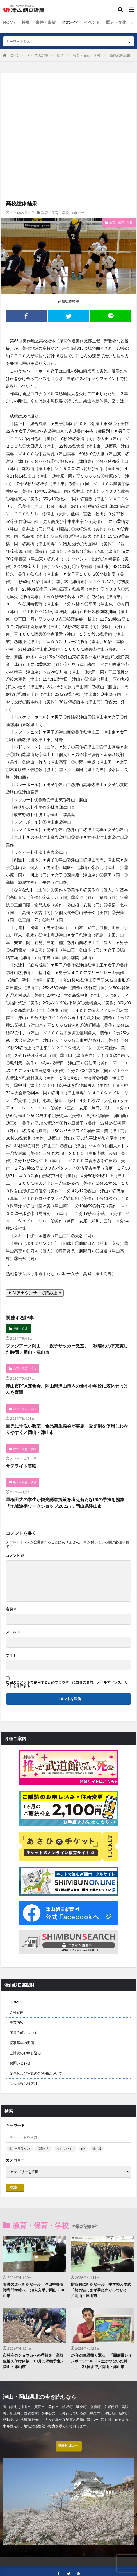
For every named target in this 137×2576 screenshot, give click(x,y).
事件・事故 (45, 22)
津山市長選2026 (19, 2148)
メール (13, 1632)
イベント (92, 22)
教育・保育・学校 (87, 55)
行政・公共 (20, 1328)
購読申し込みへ (68, 2445)
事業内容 (17, 2022)
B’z (83, 2148)
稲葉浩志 (43, 2148)
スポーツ (70, 22)
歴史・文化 (116, 22)
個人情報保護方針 (24, 2083)
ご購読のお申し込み (25, 2053)
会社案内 (17, 2012)
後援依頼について (24, 2032)
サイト (11, 1655)
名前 (11, 1609)
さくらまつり (65, 2148)
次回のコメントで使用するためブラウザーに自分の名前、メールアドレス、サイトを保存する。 (67, 1684)
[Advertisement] (68, 98)
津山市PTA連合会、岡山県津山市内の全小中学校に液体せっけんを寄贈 (67, 1389)
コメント (15, 1555)
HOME (9, 22)
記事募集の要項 (22, 2043)
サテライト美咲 (21, 1466)
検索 (13, 2187)
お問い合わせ (20, 2063)
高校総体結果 (119, 55)
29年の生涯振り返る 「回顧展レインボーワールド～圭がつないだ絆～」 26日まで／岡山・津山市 (101, 2361)
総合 (60, 55)
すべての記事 (37, 55)
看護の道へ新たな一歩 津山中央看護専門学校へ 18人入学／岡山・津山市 (33, 2290)
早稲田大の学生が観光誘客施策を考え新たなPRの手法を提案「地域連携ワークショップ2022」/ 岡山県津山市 (65, 1503)
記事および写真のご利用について (36, 2073)
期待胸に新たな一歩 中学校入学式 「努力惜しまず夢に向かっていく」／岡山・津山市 (102, 2290)
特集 (26, 22)
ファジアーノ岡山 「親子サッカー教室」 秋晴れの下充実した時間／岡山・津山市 (67, 1349)
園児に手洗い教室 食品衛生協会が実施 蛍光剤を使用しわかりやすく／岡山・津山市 (67, 1429)
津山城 (96, 2148)
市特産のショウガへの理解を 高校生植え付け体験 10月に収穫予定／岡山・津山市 (33, 2361)
